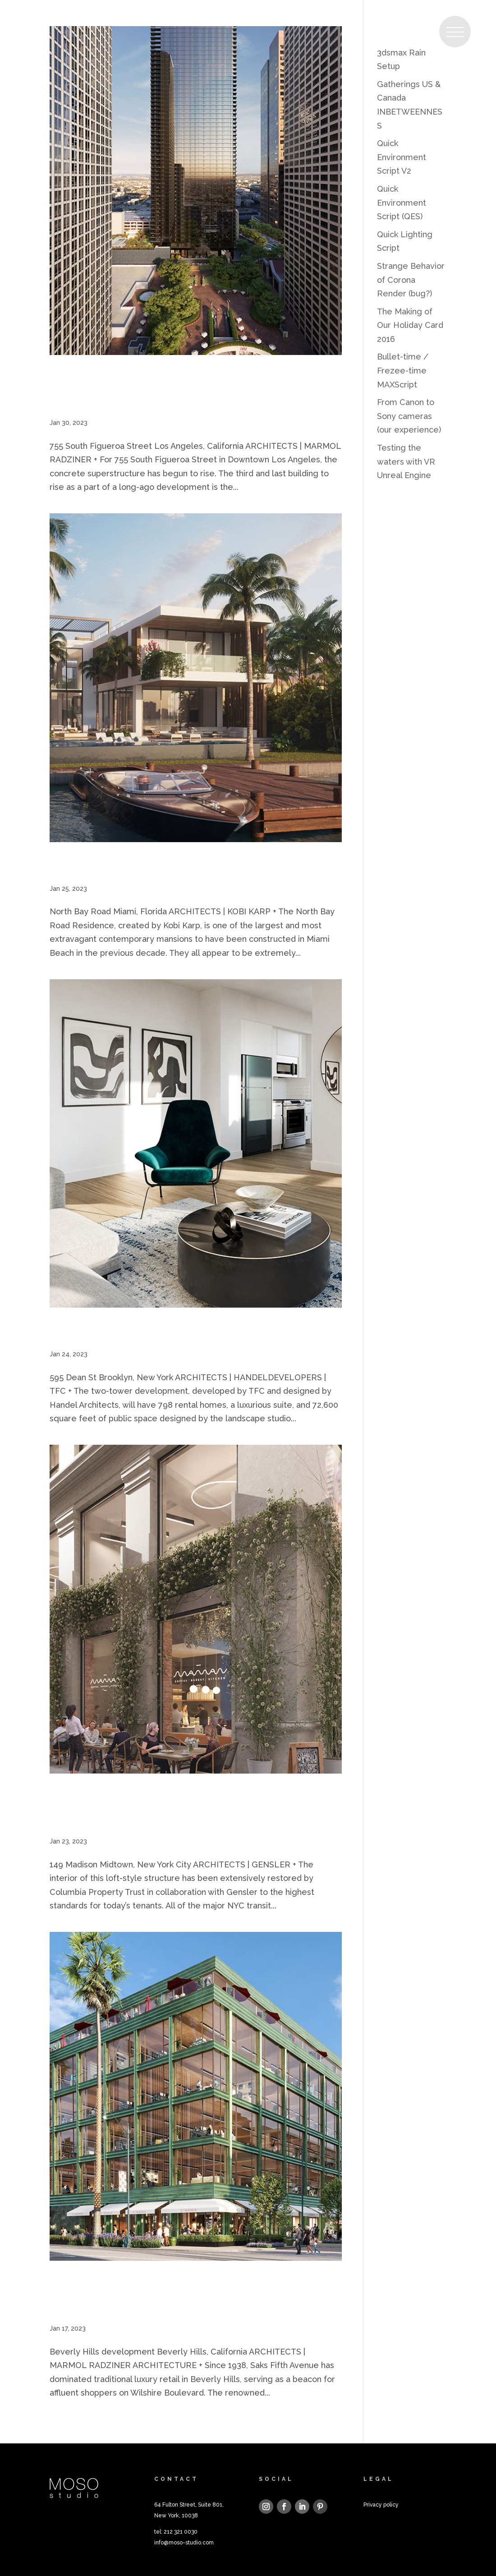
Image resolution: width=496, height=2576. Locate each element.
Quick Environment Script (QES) (401, 202)
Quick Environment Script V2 (401, 156)
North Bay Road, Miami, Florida (158, 866)
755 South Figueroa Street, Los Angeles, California (190, 390)
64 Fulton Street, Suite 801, (189, 2505)
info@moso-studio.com (184, 2542)
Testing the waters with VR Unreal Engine (406, 461)
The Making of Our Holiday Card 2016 (410, 325)
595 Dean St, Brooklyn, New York (164, 1332)
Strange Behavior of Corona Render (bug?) (411, 279)
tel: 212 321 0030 (175, 2532)
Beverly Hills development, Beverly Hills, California (190, 2295)
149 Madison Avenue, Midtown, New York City (194, 1808)
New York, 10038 (176, 2515)
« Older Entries (79, 2425)
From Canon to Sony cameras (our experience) (409, 415)
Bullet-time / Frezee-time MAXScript (402, 370)
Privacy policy (381, 2505)
